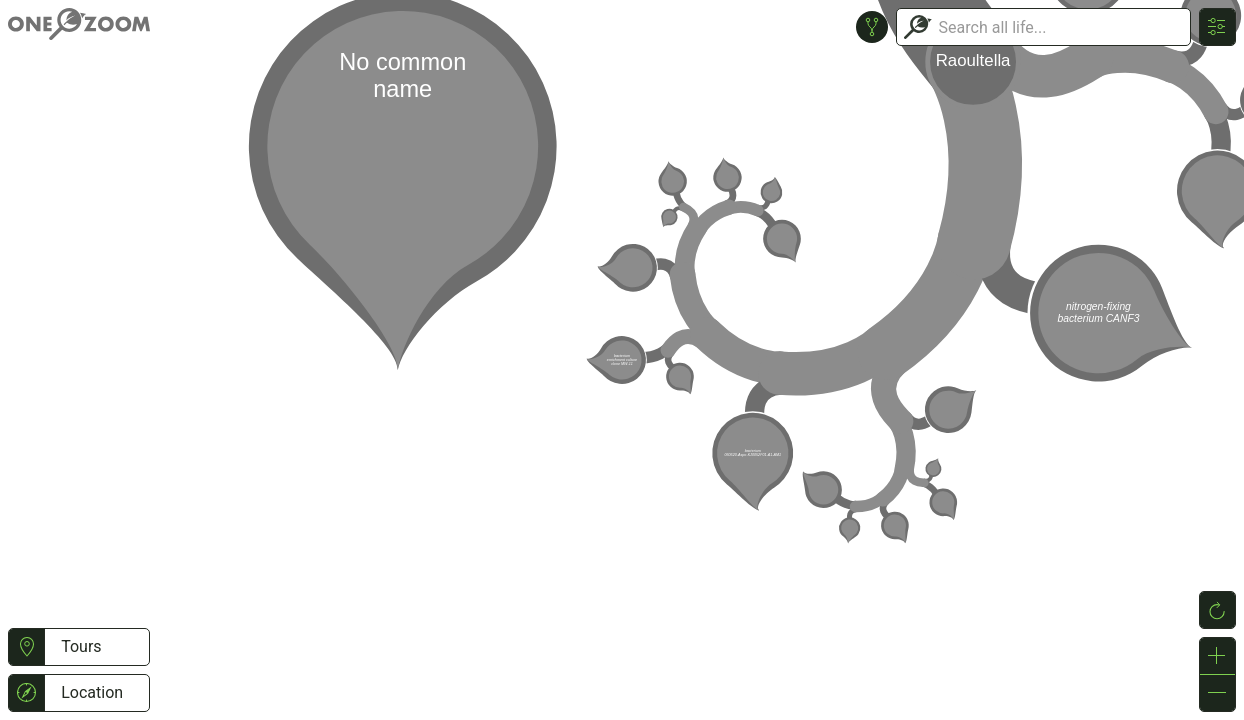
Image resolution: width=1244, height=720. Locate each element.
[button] (26, 647)
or (622, 360)
